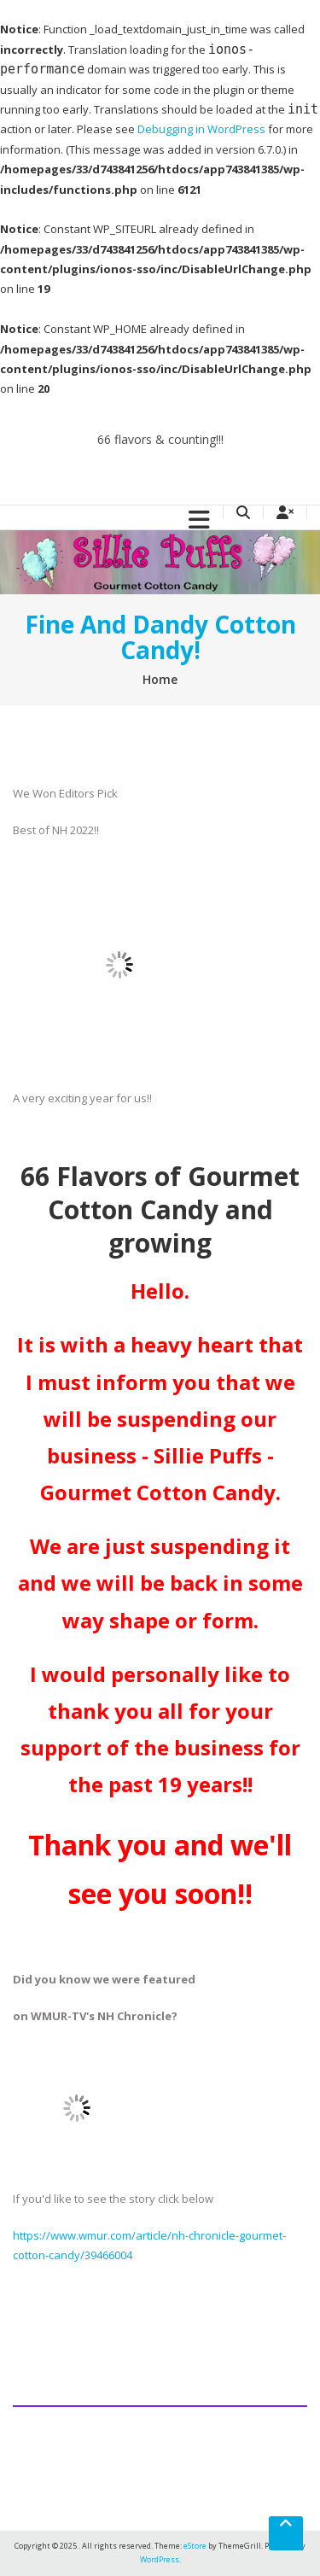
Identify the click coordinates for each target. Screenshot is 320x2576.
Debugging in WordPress (201, 129)
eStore (195, 2545)
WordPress (159, 2559)
